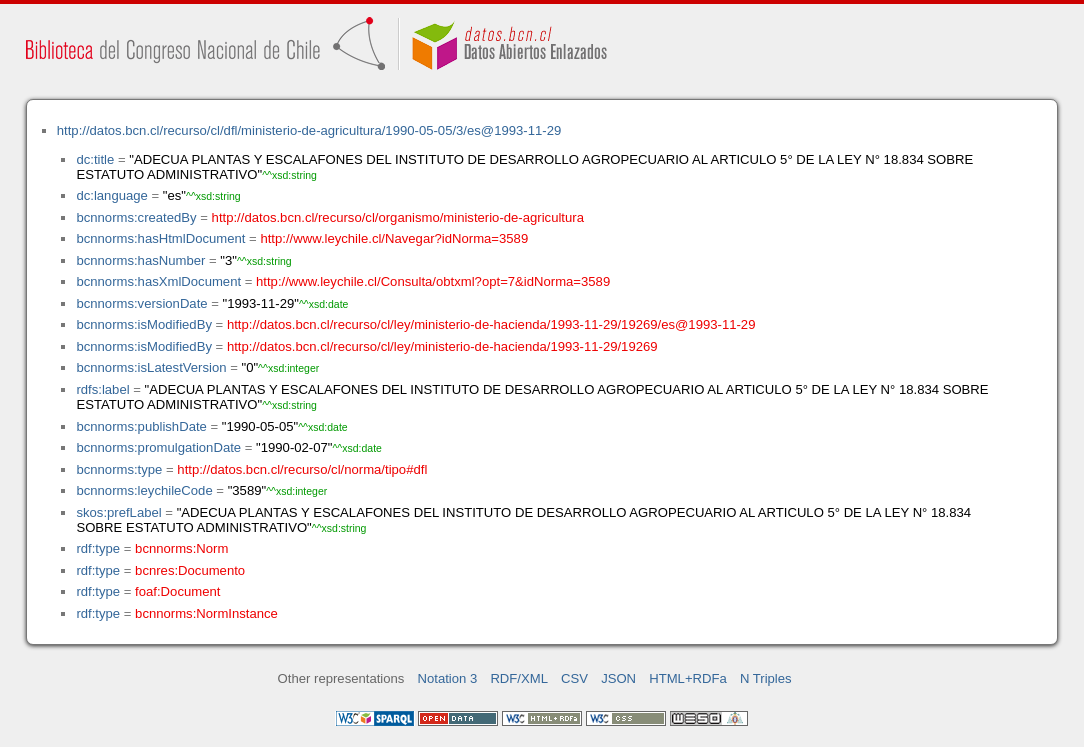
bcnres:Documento (190, 570)
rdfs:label (102, 389)
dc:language (111, 195)
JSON (618, 678)
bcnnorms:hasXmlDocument (158, 281)
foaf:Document (177, 591)
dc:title (95, 159)
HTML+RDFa (688, 678)
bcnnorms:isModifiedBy (144, 324)
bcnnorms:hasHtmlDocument (160, 238)
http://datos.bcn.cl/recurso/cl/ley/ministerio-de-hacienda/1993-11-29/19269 (442, 346)
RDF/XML (519, 678)
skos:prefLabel (118, 512)
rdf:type (98, 548)
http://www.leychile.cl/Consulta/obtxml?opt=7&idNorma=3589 (433, 281)
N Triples (766, 678)
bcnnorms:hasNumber (140, 260)
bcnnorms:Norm (181, 548)
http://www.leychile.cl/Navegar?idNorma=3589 (394, 238)
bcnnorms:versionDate (141, 303)
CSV (574, 678)
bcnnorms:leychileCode (144, 490)
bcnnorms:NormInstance (206, 613)
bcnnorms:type (119, 469)
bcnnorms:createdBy (136, 217)
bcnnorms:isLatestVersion (151, 367)
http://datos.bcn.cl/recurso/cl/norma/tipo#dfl (302, 469)
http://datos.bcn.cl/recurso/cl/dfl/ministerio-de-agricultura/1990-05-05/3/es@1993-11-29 (309, 130)
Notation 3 (448, 678)
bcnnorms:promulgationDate (158, 447)
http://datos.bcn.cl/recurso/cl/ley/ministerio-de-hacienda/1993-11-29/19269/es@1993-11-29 (491, 324)
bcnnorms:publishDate (141, 426)
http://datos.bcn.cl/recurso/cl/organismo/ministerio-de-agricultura (398, 217)
